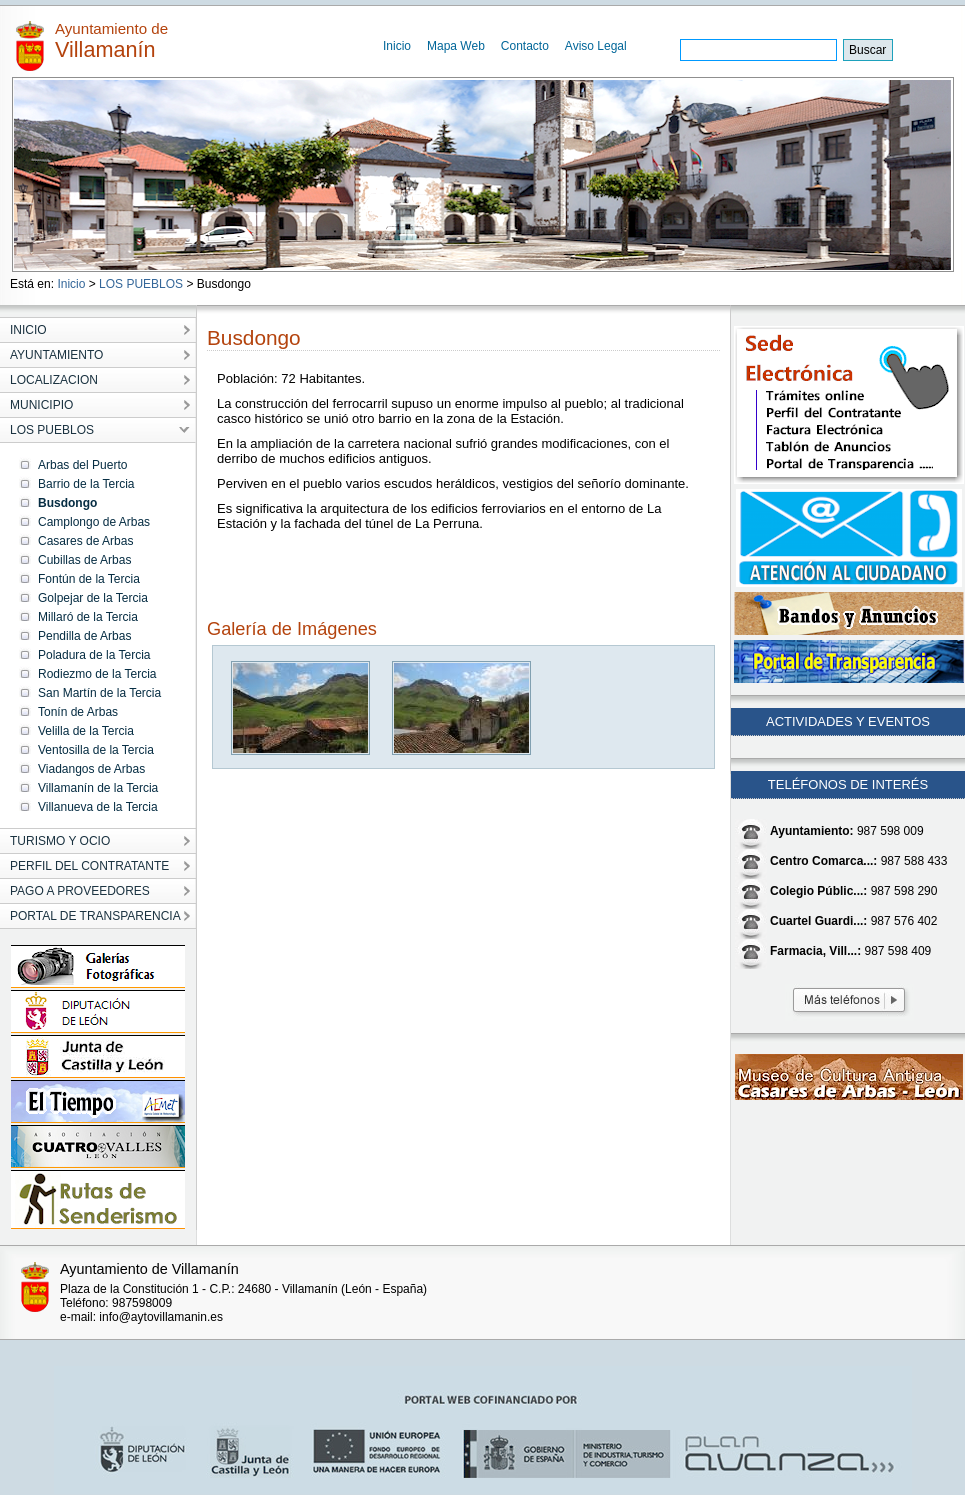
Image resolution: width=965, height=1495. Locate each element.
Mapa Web (456, 46)
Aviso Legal (596, 46)
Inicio (397, 46)
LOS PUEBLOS (141, 284)
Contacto (525, 46)
